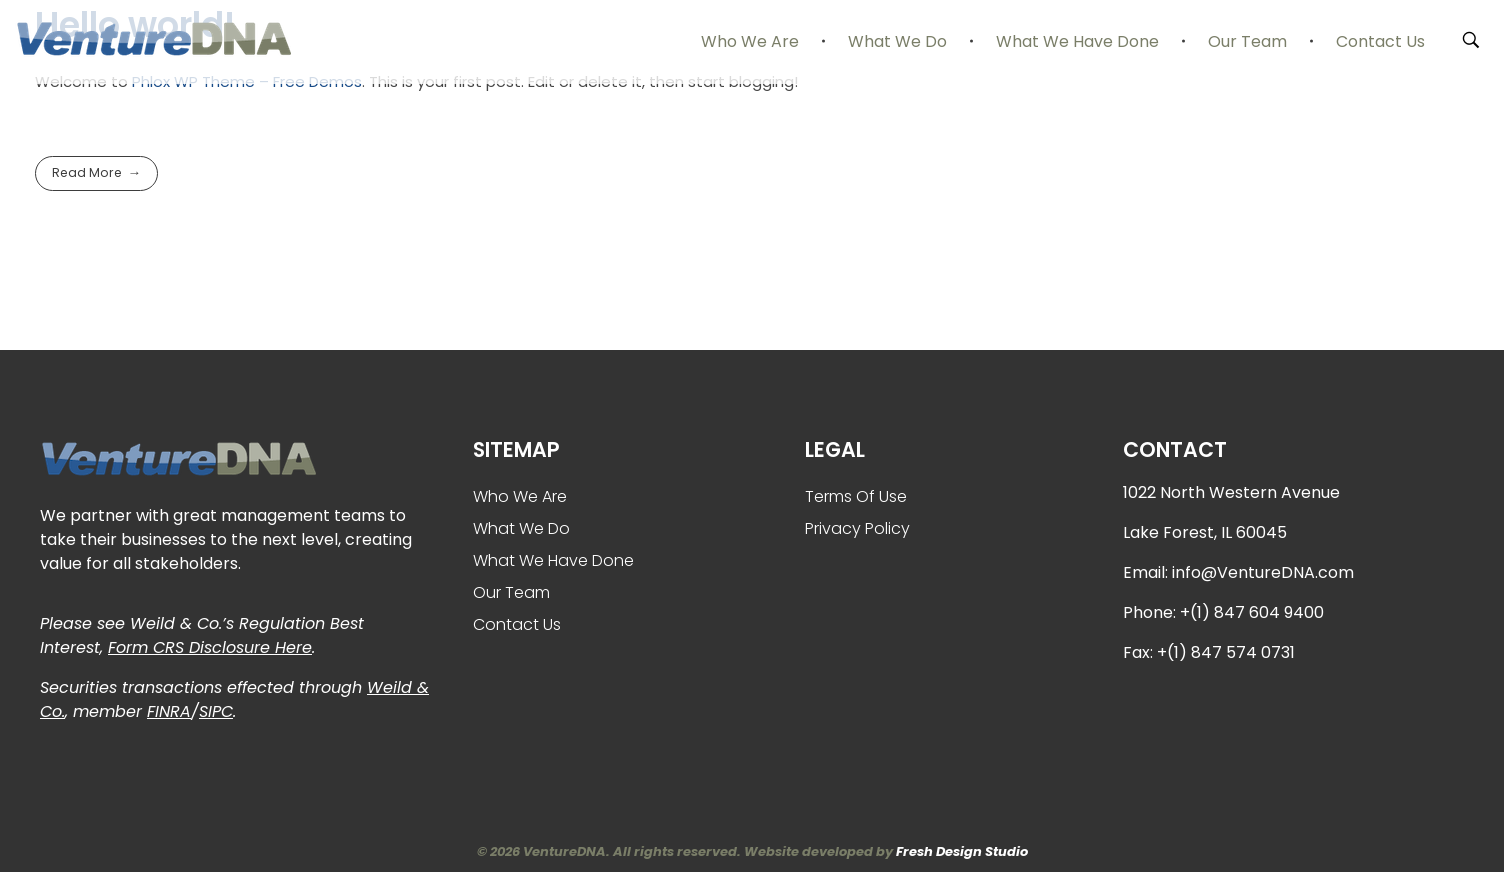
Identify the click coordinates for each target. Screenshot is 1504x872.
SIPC (216, 711)
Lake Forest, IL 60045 (1205, 532)
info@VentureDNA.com (1263, 572)
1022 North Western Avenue (1231, 492)
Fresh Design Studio (962, 851)
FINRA (169, 711)
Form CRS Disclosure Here (210, 647)
